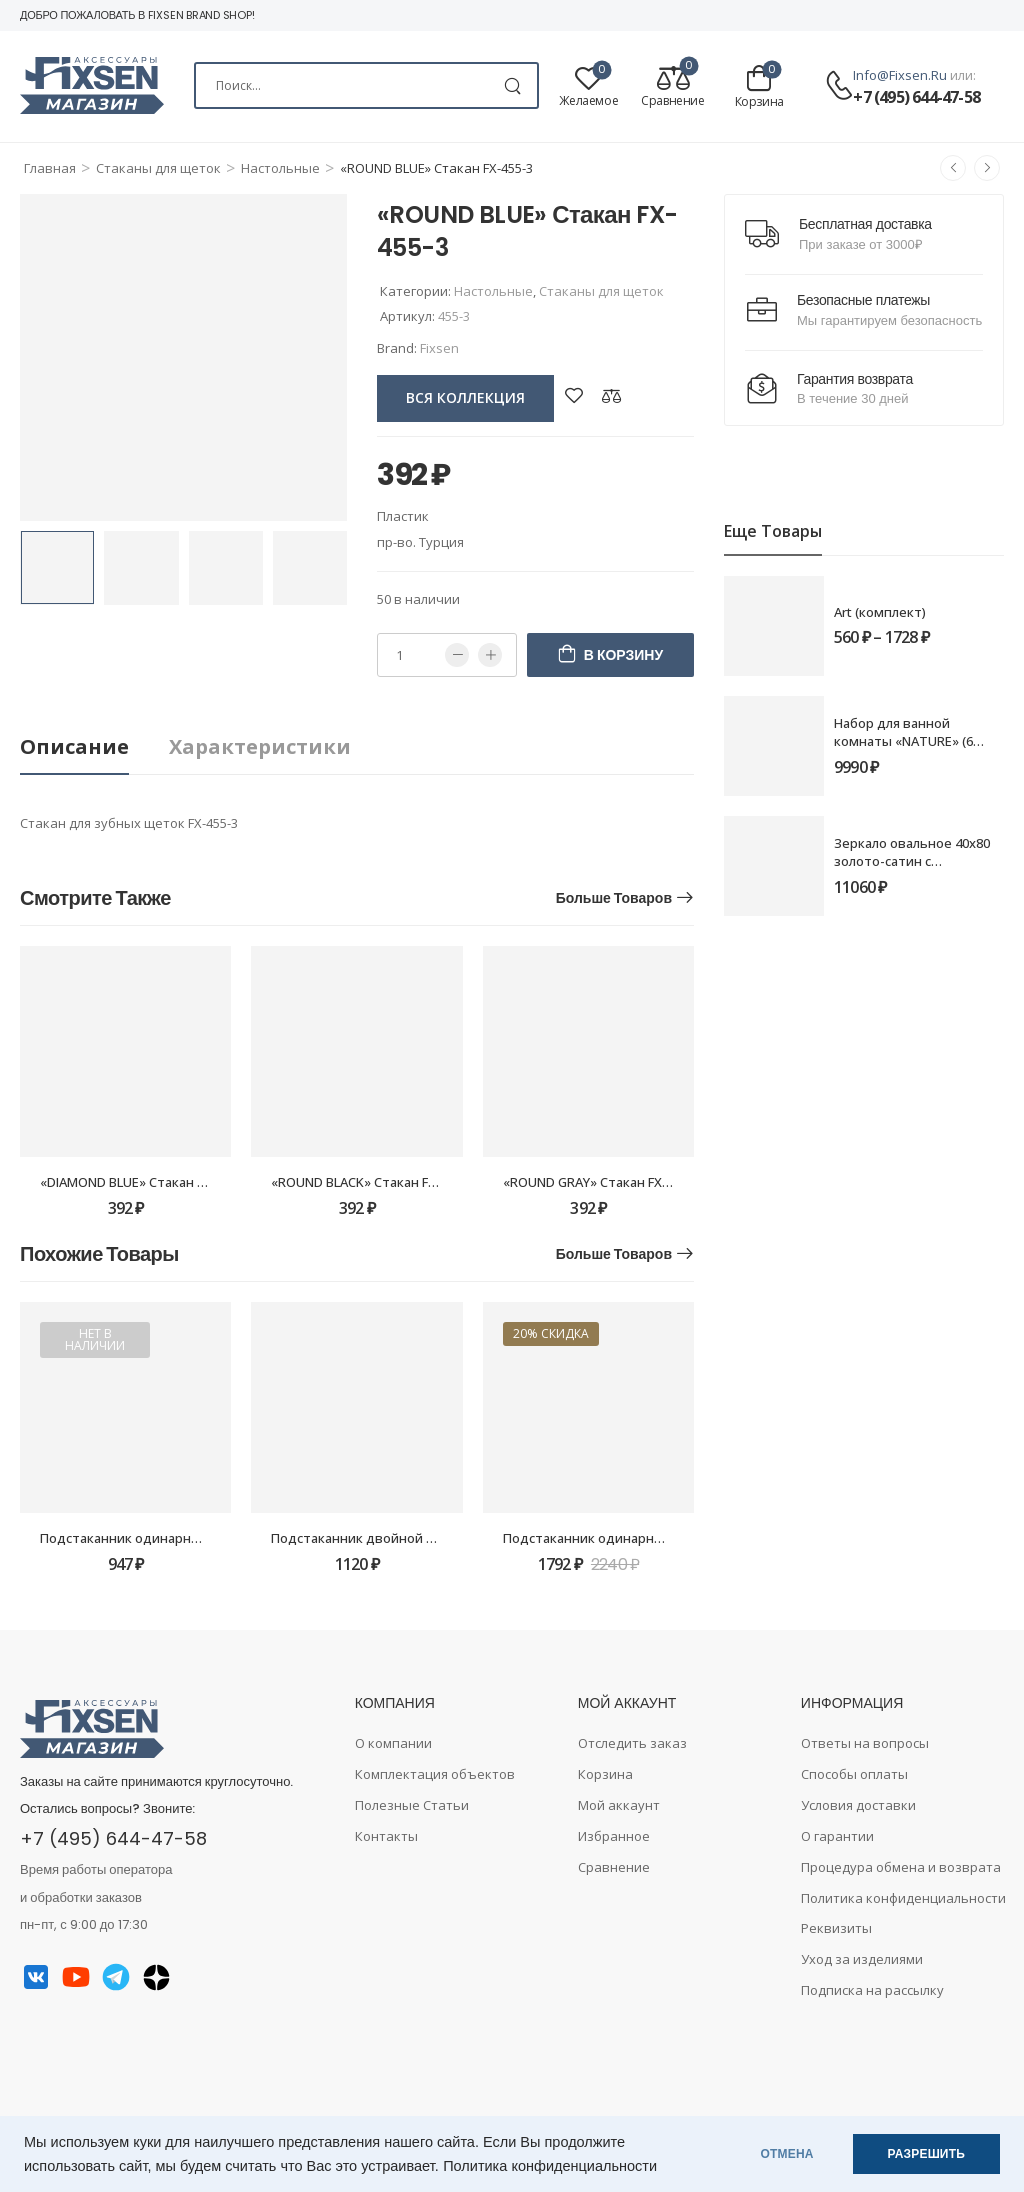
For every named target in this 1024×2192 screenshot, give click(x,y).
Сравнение (614, 1867)
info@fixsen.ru (900, 75)
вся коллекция (465, 397)
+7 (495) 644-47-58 (916, 97)
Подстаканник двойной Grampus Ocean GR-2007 (423, 1538)
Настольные (280, 168)
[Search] (366, 85)
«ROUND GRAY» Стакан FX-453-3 (601, 1182)
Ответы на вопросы (865, 1743)
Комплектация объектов (435, 1774)
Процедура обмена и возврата (901, 1867)
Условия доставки (858, 1805)
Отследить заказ (632, 1743)
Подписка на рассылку (872, 1990)
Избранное (614, 1836)
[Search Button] (512, 85)
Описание (74, 746)
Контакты (386, 1836)
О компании (393, 1743)
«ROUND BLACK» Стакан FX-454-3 (372, 1182)
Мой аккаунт (619, 1805)
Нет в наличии (95, 1339)
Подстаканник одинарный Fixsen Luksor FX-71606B (663, 1538)
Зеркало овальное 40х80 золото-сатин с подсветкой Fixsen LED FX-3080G (917, 870)
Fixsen (439, 348)
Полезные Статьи (412, 1805)
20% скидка (551, 1333)
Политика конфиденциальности (550, 2166)
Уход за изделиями (862, 1959)
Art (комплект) (880, 612)
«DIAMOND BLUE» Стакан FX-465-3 (144, 1182)
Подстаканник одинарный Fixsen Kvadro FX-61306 (197, 1538)
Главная (50, 168)
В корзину (623, 655)
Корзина (605, 1774)
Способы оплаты (854, 1774)
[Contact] (839, 86)
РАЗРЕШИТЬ (926, 2154)
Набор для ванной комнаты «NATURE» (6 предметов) (903, 741)
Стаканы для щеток (158, 168)
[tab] (94, 747)
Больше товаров (614, 898)
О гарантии (837, 1836)
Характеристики (260, 746)
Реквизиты (836, 1928)
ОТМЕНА (787, 2154)
